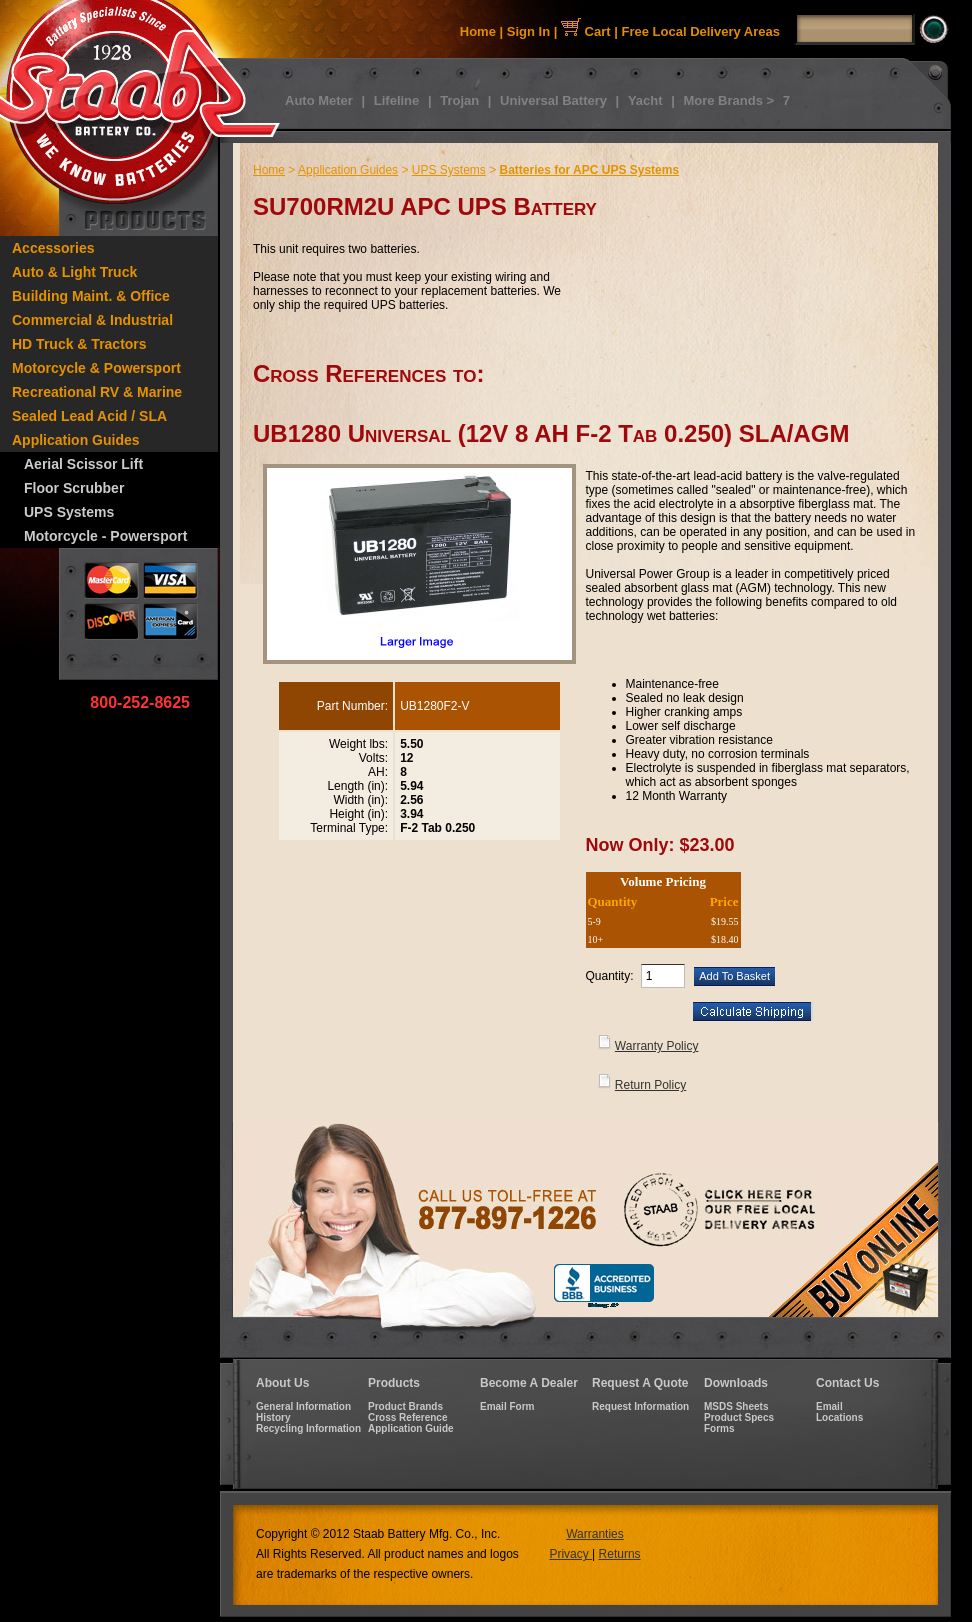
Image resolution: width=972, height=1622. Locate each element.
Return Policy (650, 1085)
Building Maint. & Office (91, 296)
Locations (839, 1417)
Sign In (528, 31)
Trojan (459, 100)
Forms (719, 1428)
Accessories (53, 248)
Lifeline (397, 100)
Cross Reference (407, 1417)
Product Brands (405, 1406)
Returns (620, 1554)
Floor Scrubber (74, 488)
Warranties (595, 1534)
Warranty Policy (657, 1046)
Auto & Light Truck (74, 272)
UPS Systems (69, 512)
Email (829, 1406)
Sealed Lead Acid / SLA (89, 416)
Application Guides (76, 440)
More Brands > (728, 100)
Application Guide (411, 1428)
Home (478, 31)
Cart (586, 31)
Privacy (570, 1554)
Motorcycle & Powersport (96, 368)
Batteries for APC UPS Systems (589, 170)
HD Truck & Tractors (79, 344)
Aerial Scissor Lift (83, 464)
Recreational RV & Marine (97, 392)
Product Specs (739, 1417)
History (273, 1417)
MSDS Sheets (736, 1406)
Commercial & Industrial (92, 320)
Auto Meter (319, 100)
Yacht (645, 100)
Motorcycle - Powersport (105, 536)
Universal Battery (553, 100)
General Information (303, 1406)
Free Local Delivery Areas (701, 31)
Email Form (507, 1406)
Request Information (640, 1406)
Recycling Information (308, 1428)
